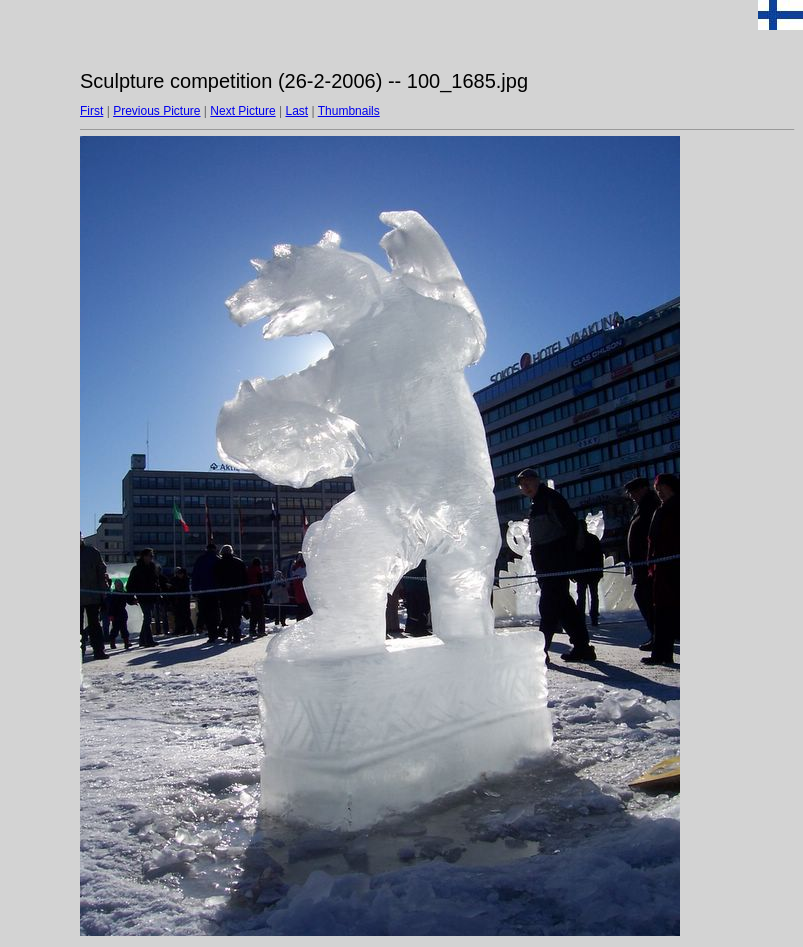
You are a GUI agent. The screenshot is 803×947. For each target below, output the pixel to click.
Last (296, 111)
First (91, 111)
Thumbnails (349, 111)
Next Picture (242, 111)
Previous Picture (156, 111)
